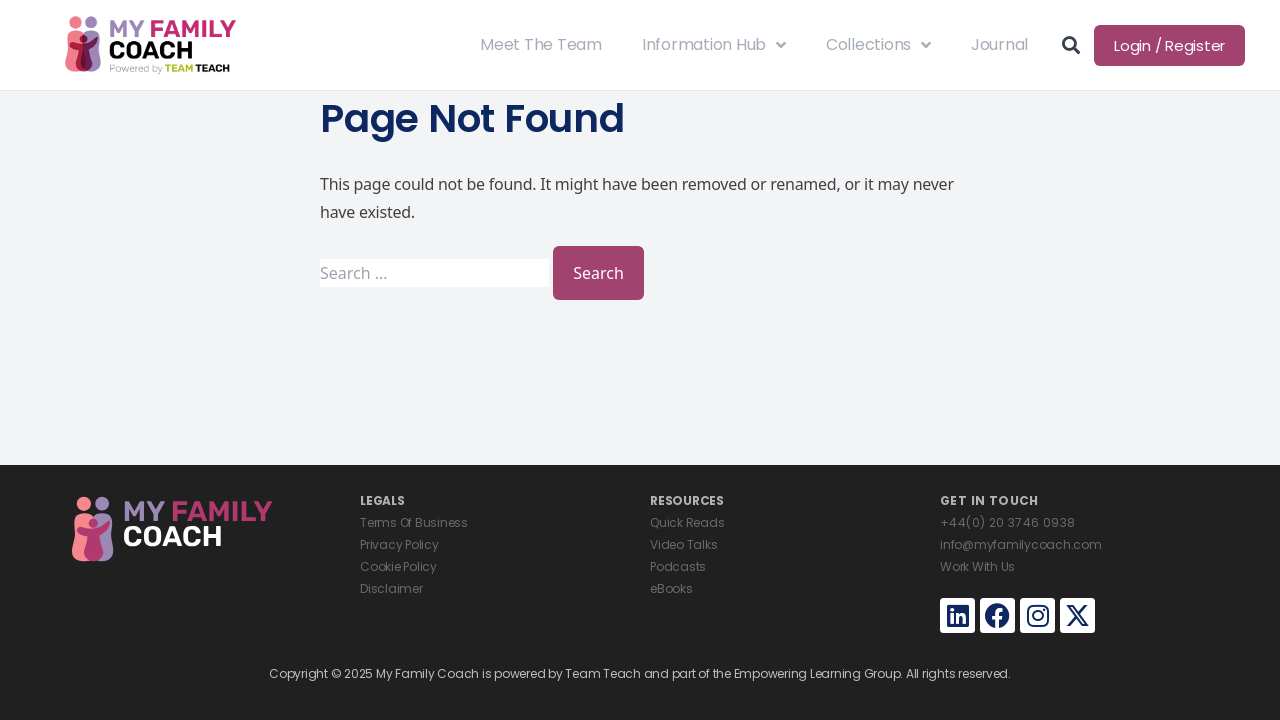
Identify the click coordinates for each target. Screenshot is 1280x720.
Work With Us (977, 566)
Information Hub (714, 45)
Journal (999, 44)
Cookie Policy (398, 566)
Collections (878, 45)
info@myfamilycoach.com (1021, 544)
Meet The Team (541, 44)
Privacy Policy (399, 544)
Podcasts (678, 566)
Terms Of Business (414, 522)
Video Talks (683, 544)
